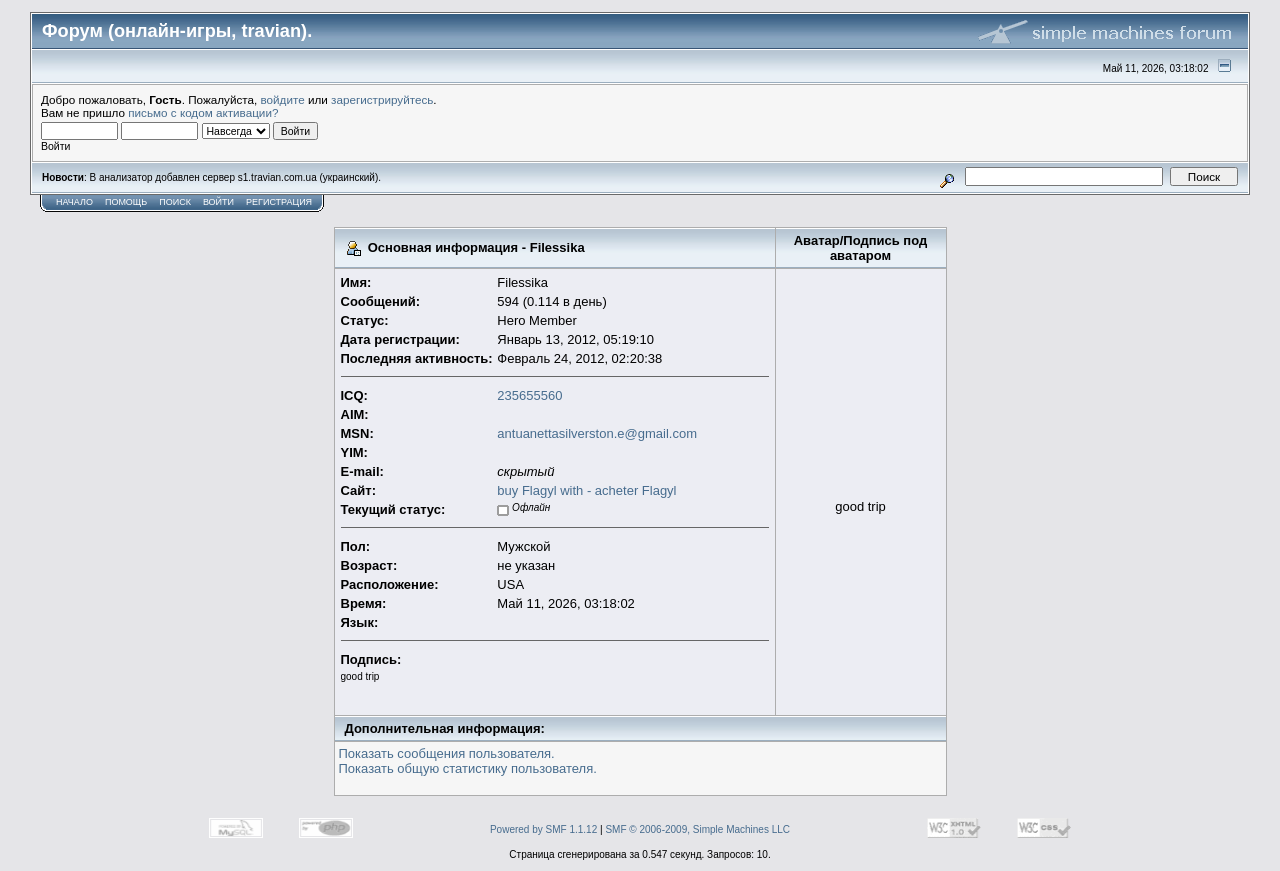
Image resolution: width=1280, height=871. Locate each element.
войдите (283, 99)
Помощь (126, 202)
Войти (218, 202)
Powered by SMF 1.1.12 (543, 829)
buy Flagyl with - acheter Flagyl (586, 490)
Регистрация (279, 202)
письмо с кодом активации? (203, 112)
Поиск (175, 202)
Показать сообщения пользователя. (447, 753)
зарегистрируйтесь (382, 99)
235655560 (529, 395)
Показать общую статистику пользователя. (468, 768)
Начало (74, 202)
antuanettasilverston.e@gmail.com (597, 433)
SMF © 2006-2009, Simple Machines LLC (697, 829)
